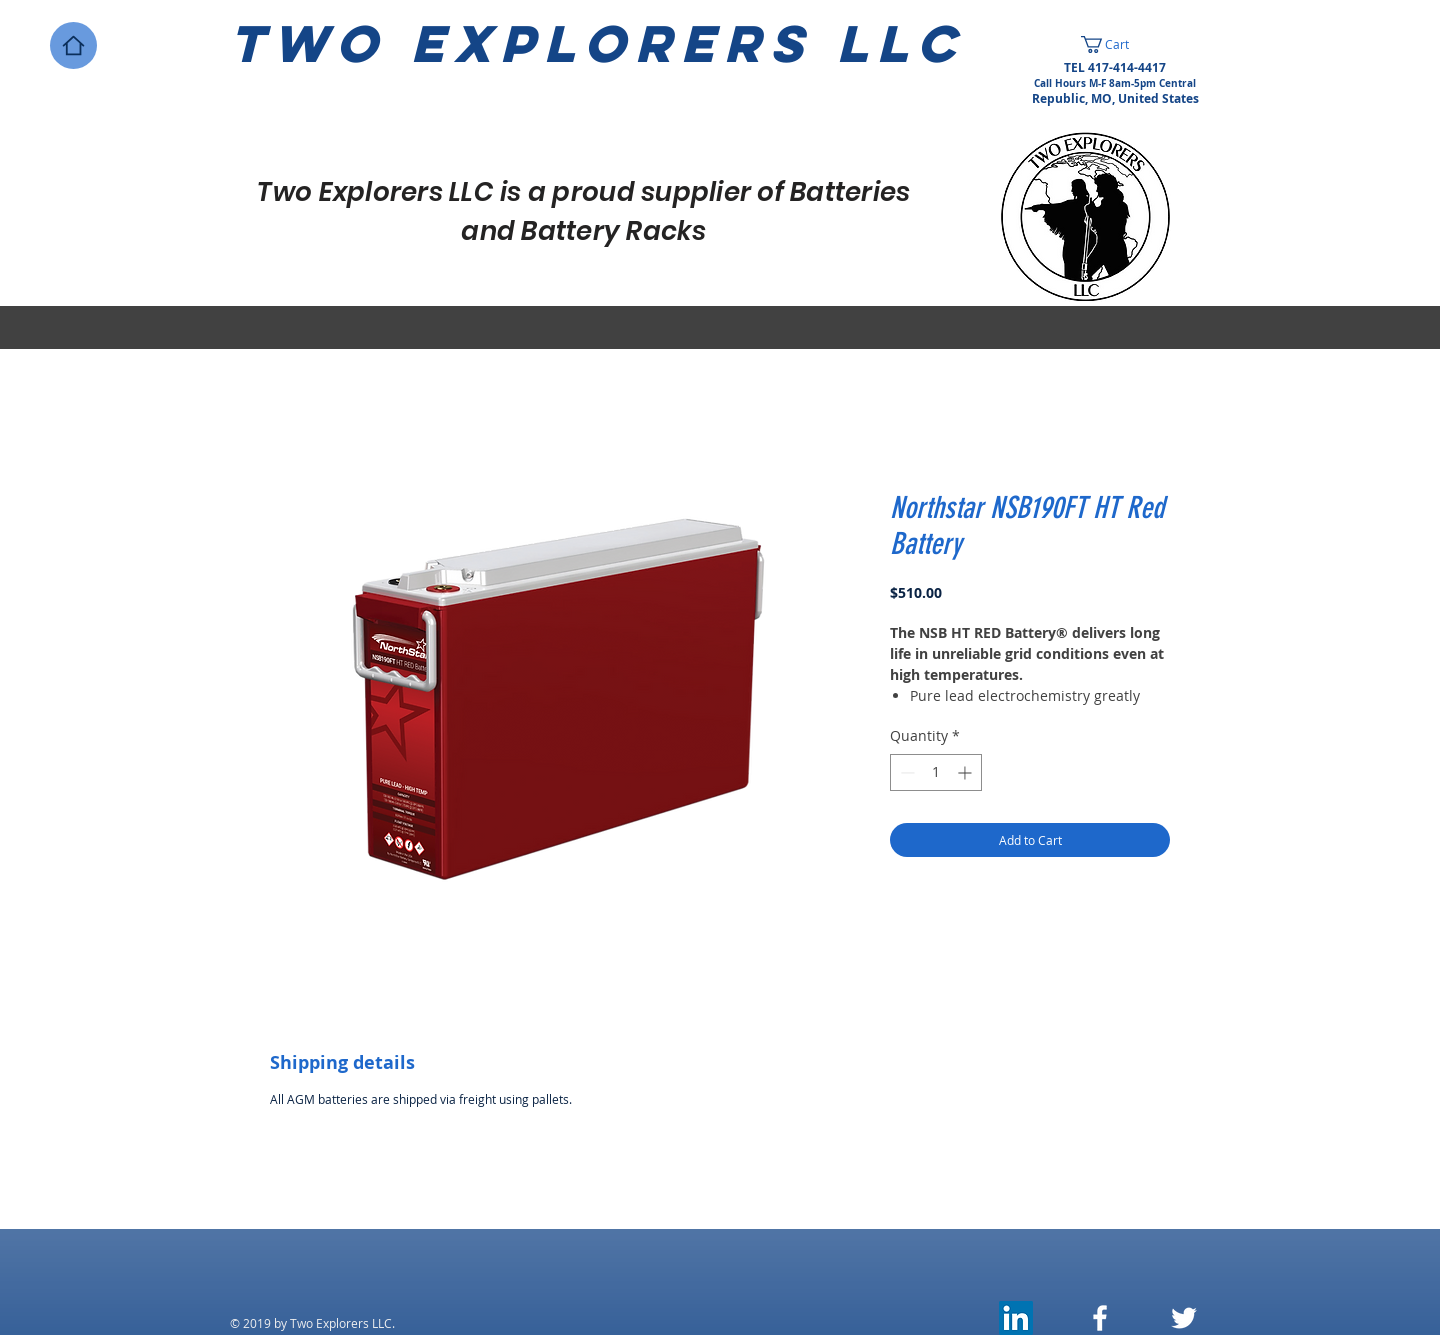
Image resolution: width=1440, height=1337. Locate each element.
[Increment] (966, 772)
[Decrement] (905, 772)
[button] (1115, 44)
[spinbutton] (936, 772)
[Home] (73, 45)
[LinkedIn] (1016, 1318)
